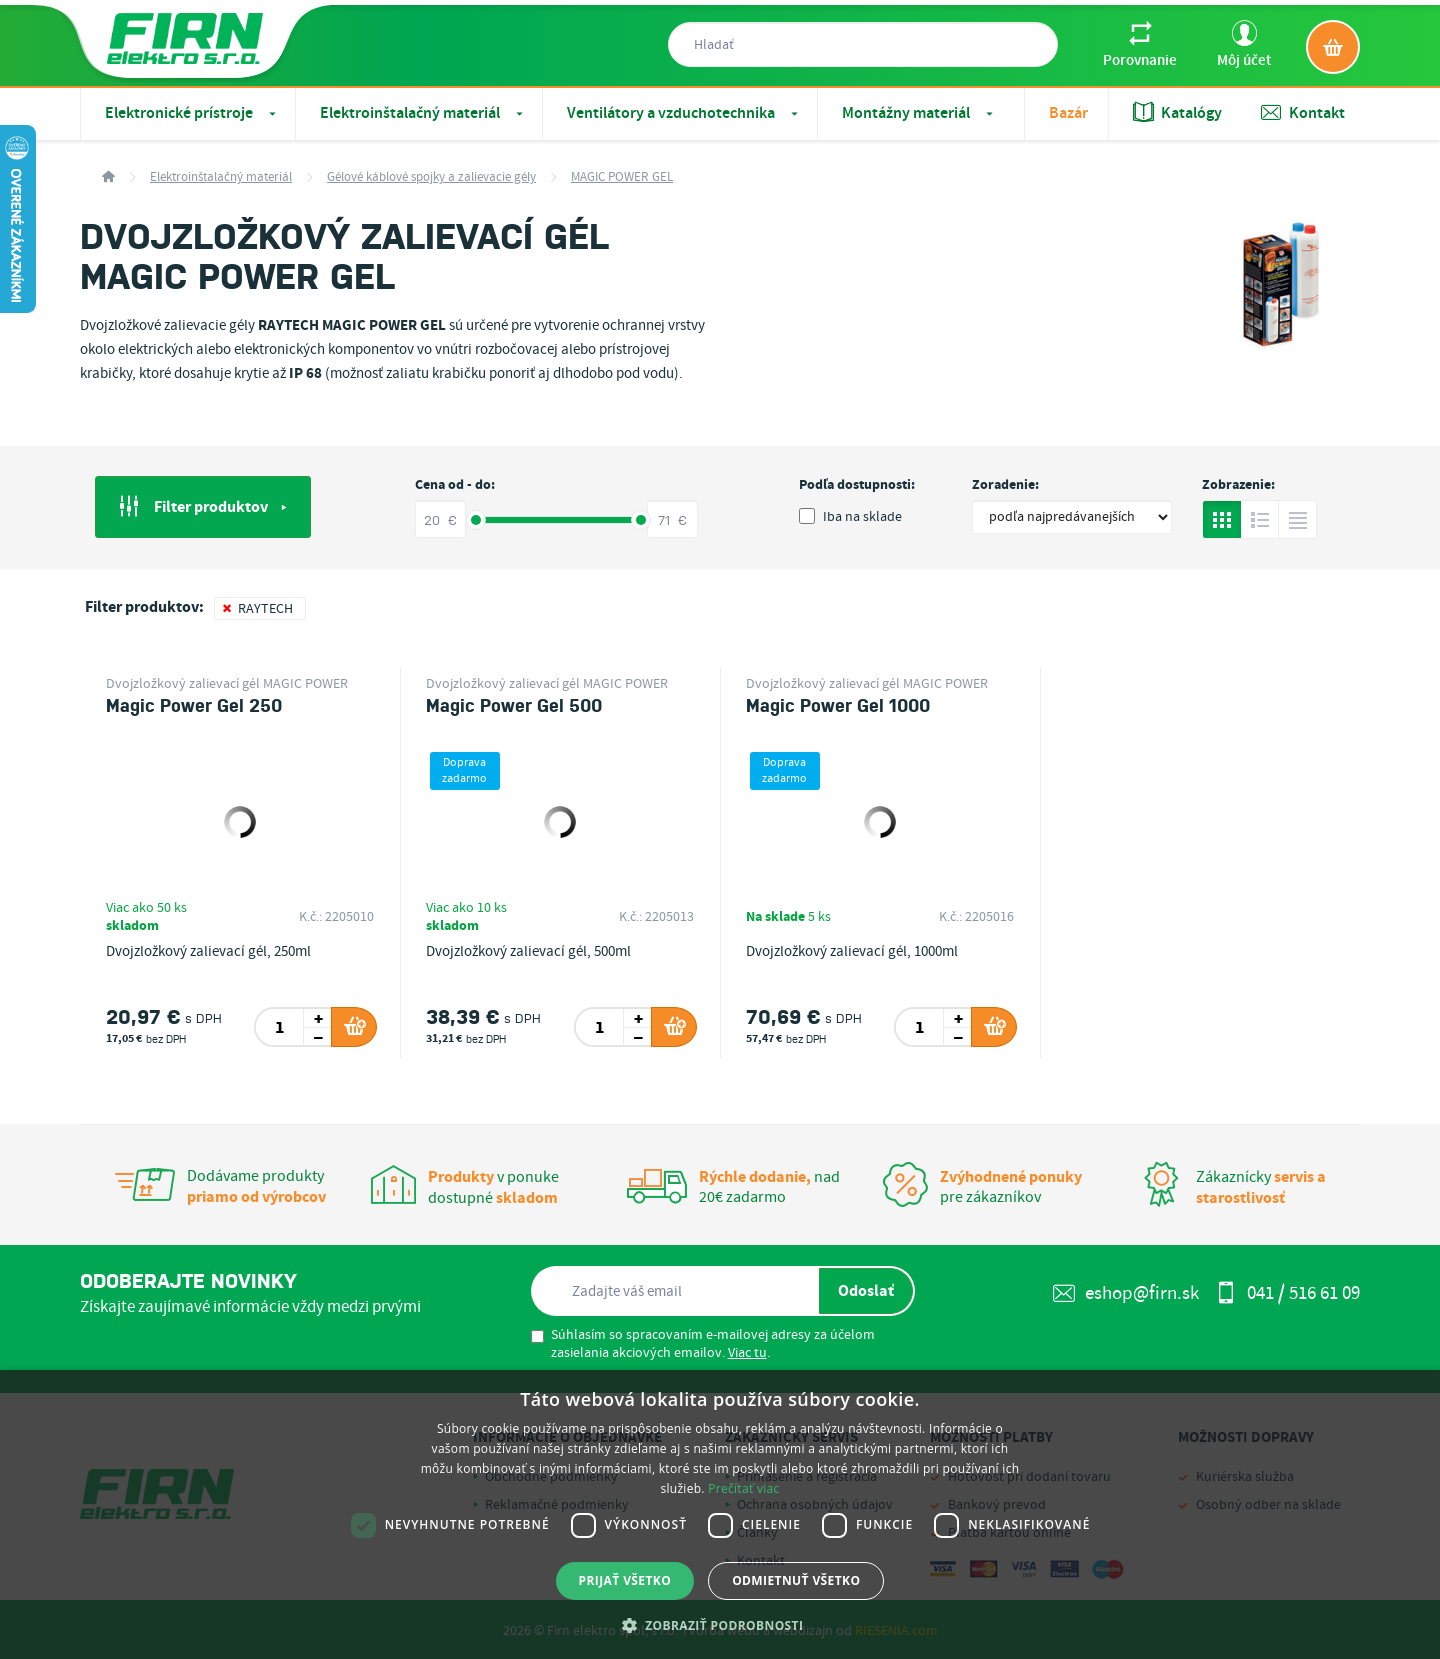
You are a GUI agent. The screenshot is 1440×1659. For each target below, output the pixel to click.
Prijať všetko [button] (625, 1580)
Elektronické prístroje (192, 113)
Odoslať (866, 1291)
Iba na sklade (850, 517)
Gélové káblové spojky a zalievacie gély (431, 177)
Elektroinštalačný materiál (423, 113)
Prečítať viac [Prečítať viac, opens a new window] (743, 1488)
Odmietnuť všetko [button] (796, 1580)
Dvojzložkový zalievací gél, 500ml (528, 952)
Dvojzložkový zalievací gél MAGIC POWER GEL (227, 684)
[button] (720, 1625)
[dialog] (720, 1514)
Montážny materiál (919, 113)
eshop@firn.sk (1126, 1293)
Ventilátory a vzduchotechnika (684, 113)
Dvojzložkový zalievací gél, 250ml (208, 952)
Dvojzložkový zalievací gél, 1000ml (852, 952)
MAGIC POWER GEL (622, 177)
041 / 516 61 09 (1287, 1293)
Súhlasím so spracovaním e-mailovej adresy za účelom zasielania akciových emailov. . (703, 1344)
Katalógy (1177, 113)
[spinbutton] (280, 1027)
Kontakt (1303, 113)
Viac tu (747, 1353)
